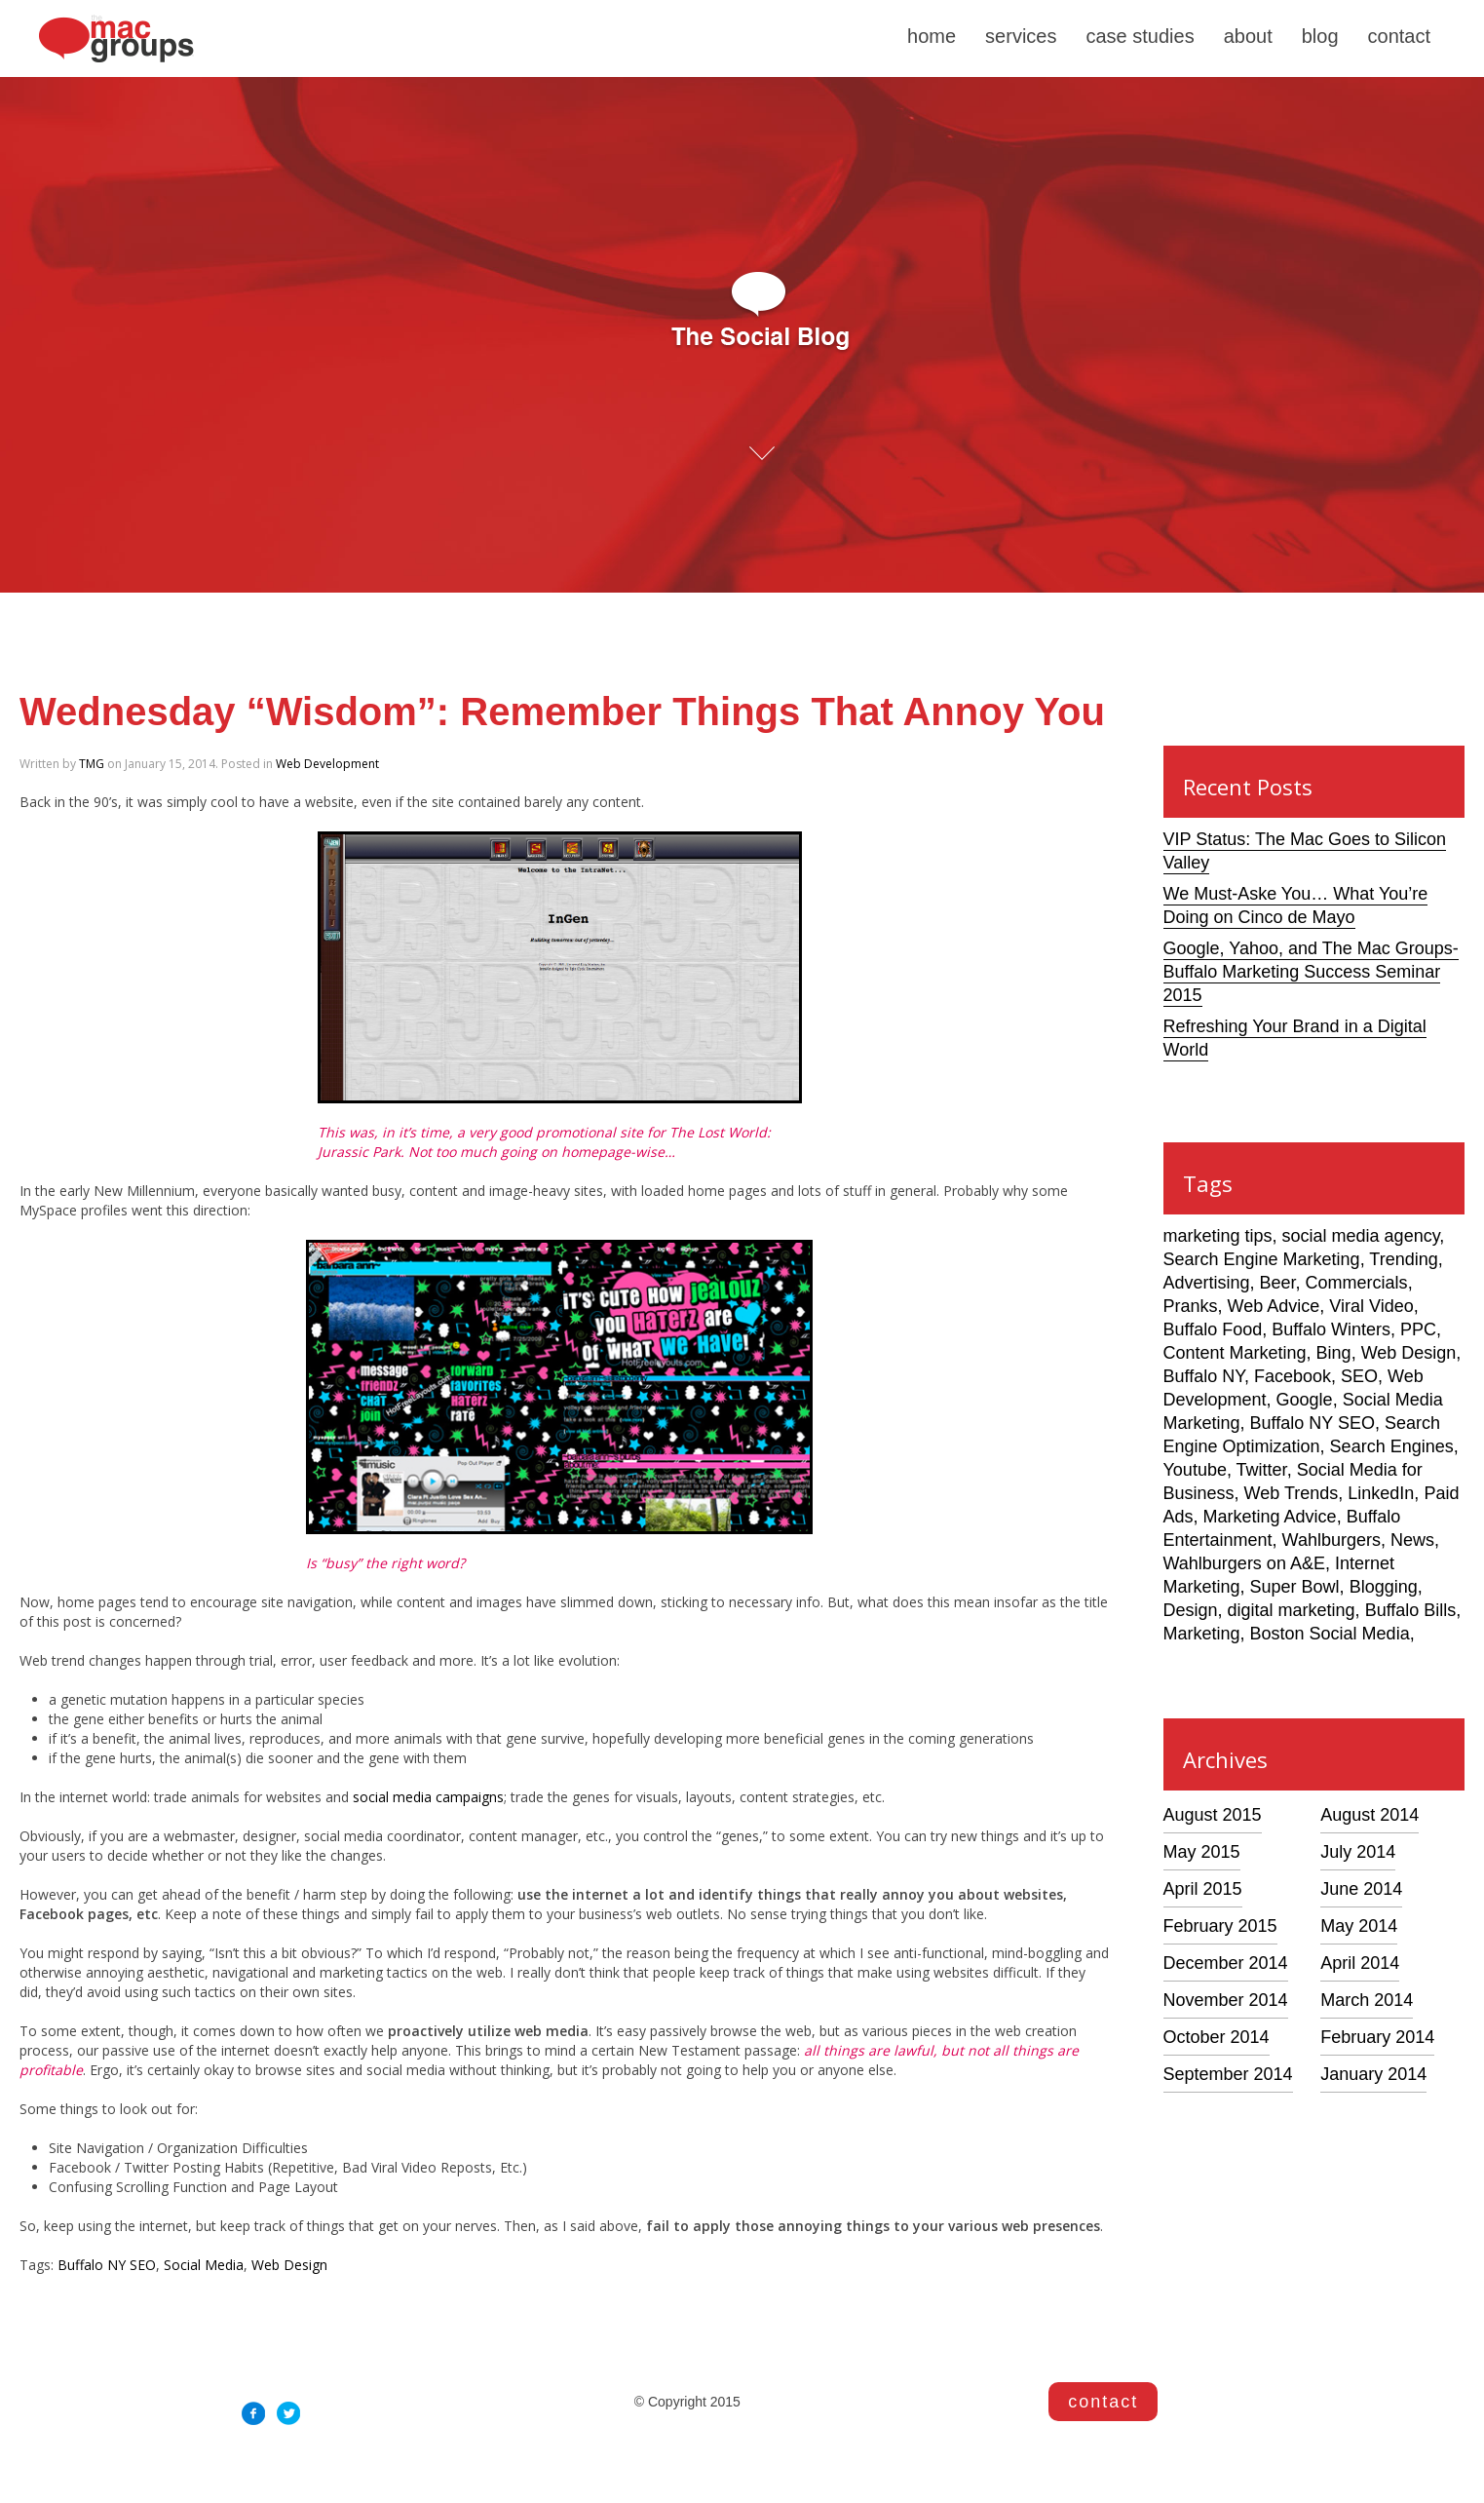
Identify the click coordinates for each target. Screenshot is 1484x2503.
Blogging (1384, 1587)
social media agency (1361, 1236)
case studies (1139, 36)
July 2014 (1357, 1852)
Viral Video (1371, 1306)
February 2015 (1220, 1926)
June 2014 (1361, 1889)
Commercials (1357, 1282)
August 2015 (1212, 1815)
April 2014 (1359, 1963)
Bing (1333, 1353)
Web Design (289, 2264)
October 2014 (1216, 2037)
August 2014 (1369, 1815)
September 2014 (1228, 2074)
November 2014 (1225, 2000)
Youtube (1195, 1470)
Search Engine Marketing (1261, 1259)
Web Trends (1291, 1493)
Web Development (327, 763)
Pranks (1190, 1306)
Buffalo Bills (1411, 1610)
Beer (1278, 1282)
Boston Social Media (1330, 1633)
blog (1320, 36)
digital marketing (1291, 1610)
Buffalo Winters (1331, 1329)
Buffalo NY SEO (106, 2264)
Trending (1403, 1259)
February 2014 (1377, 2037)
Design (1190, 1610)
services (1020, 36)
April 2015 (1202, 1889)
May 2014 (1358, 1926)
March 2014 (1366, 2000)
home (931, 36)
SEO (1359, 1376)
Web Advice (1274, 1306)
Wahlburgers (1331, 1540)
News (1412, 1540)
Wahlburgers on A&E (1244, 1563)
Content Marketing (1235, 1353)
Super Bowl (1295, 1587)
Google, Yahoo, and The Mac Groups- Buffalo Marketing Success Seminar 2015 (1311, 972)
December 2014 (1225, 1963)
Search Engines (1392, 1446)
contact (1399, 36)
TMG (91, 763)
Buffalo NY (1203, 1376)
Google (1304, 1399)
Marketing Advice (1270, 1516)
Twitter (1262, 1470)
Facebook (1292, 1376)
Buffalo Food (1213, 1329)
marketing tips (1218, 1236)
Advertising (1206, 1282)
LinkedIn (1381, 1493)
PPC (1418, 1329)
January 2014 (1373, 2074)
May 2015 (1201, 1852)
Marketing (1201, 1633)
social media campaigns (428, 1797)
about (1248, 36)
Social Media (204, 2264)
